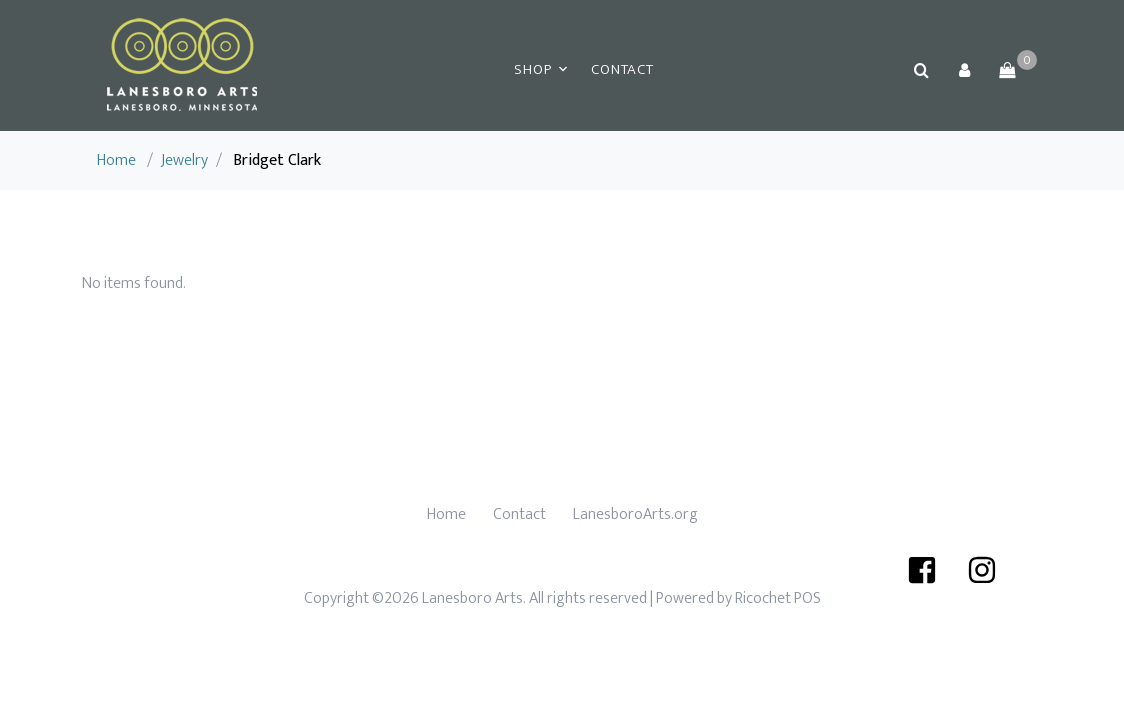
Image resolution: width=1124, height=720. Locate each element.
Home (116, 160)
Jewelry (184, 160)
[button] (964, 70)
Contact (622, 69)
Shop (532, 69)
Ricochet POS (778, 598)
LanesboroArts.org (635, 514)
